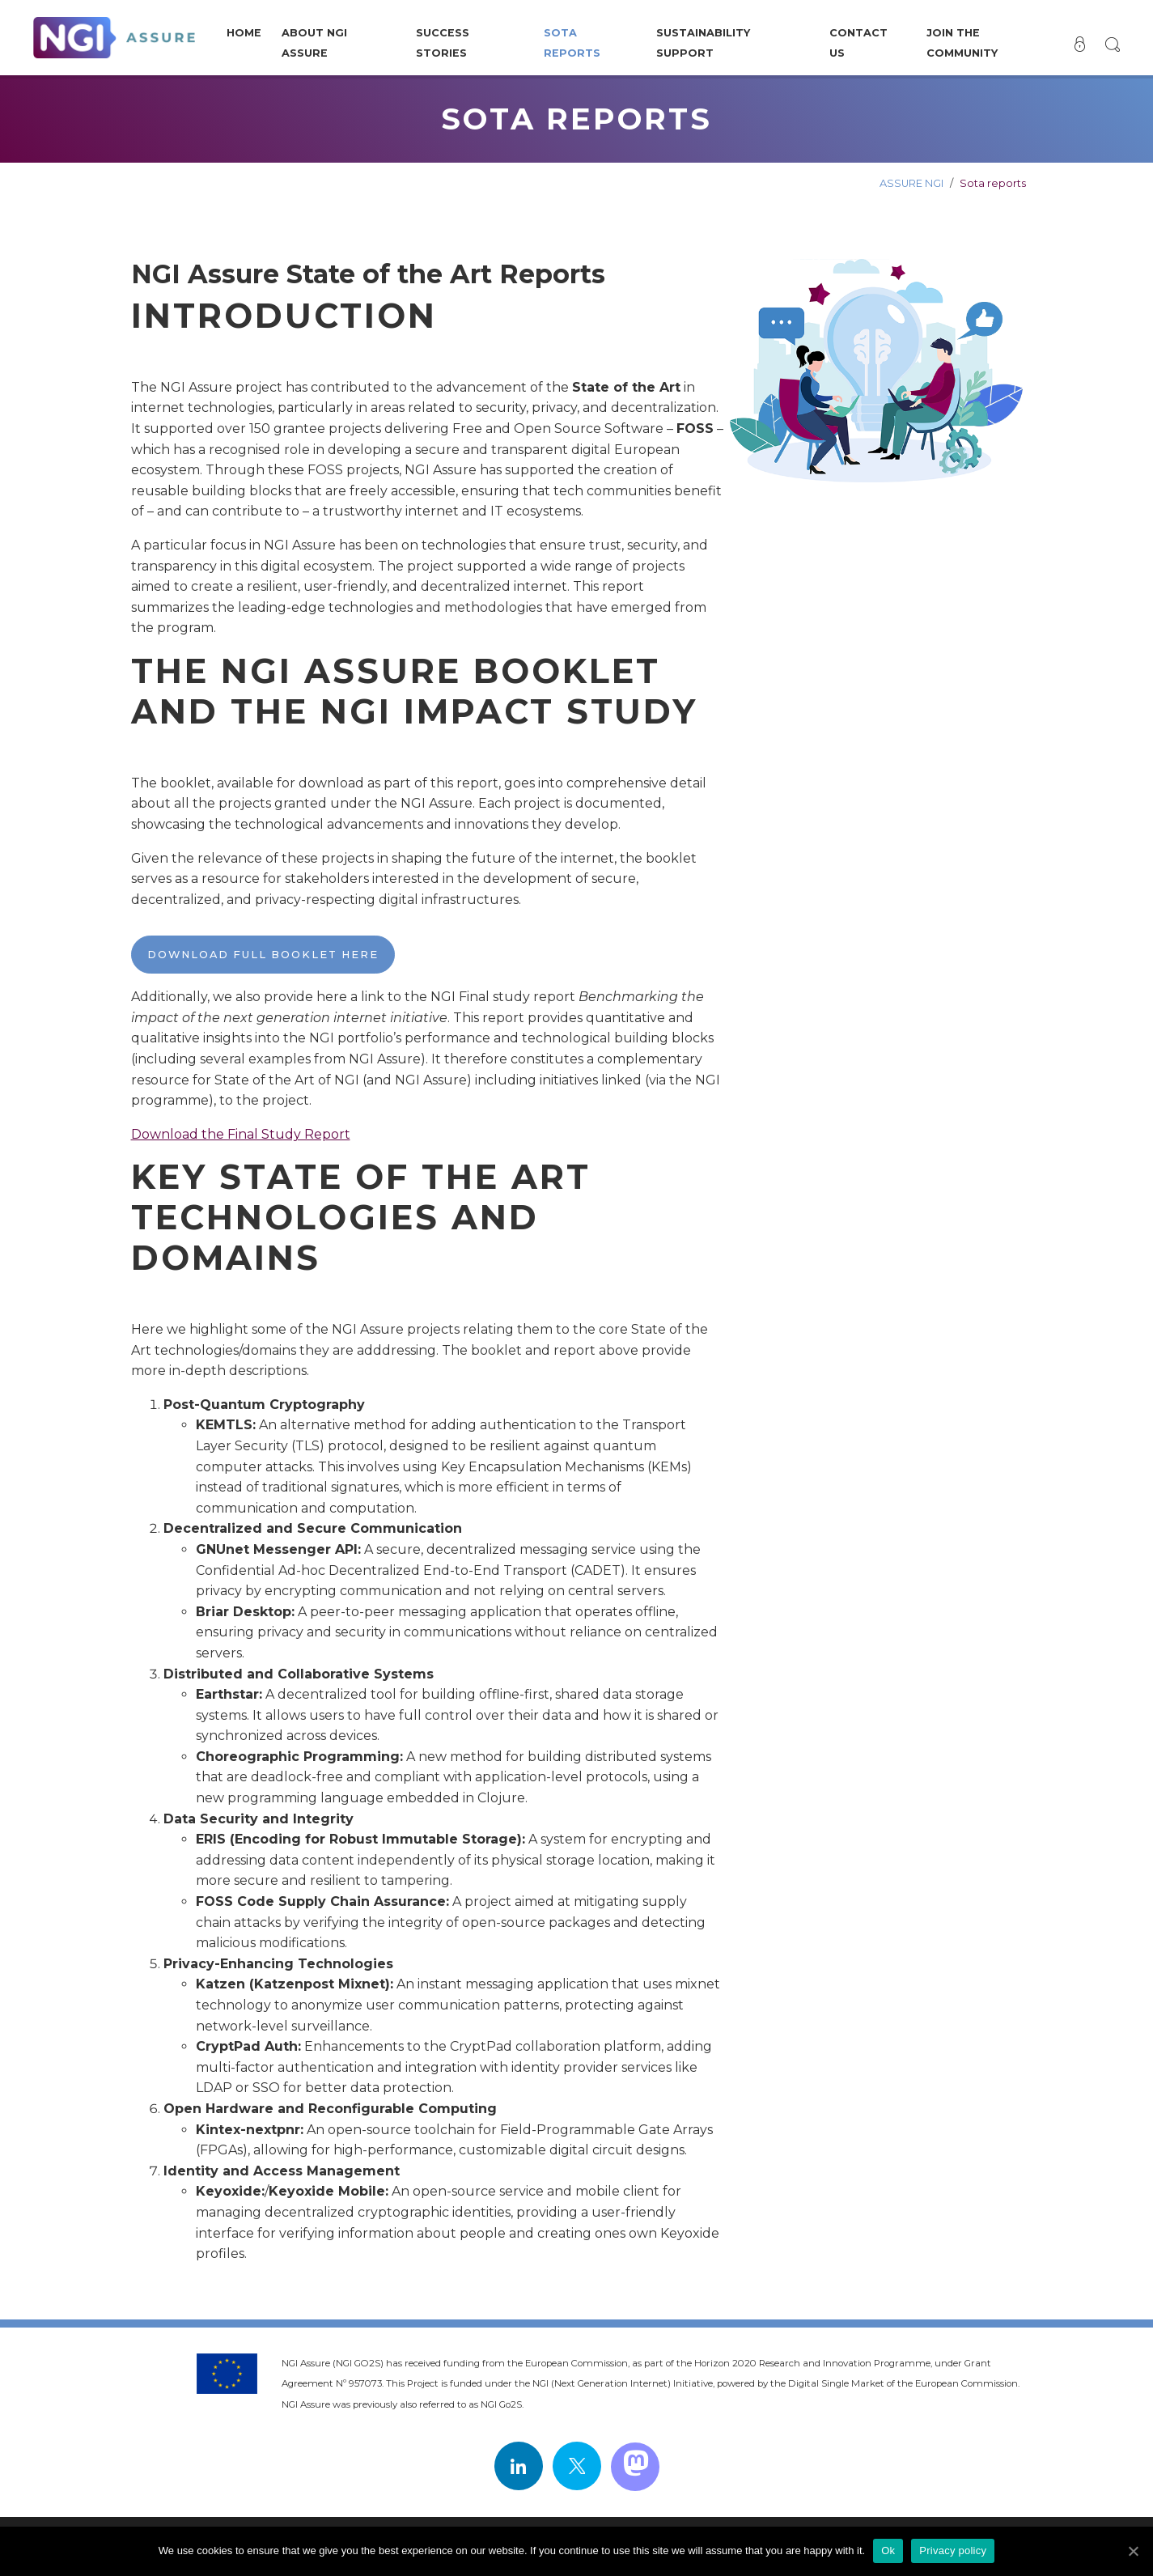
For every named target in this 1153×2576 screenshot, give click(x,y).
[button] (1112, 44)
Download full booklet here (263, 954)
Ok (888, 2550)
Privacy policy (952, 2550)
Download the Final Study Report (240, 1134)
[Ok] (1133, 2551)
